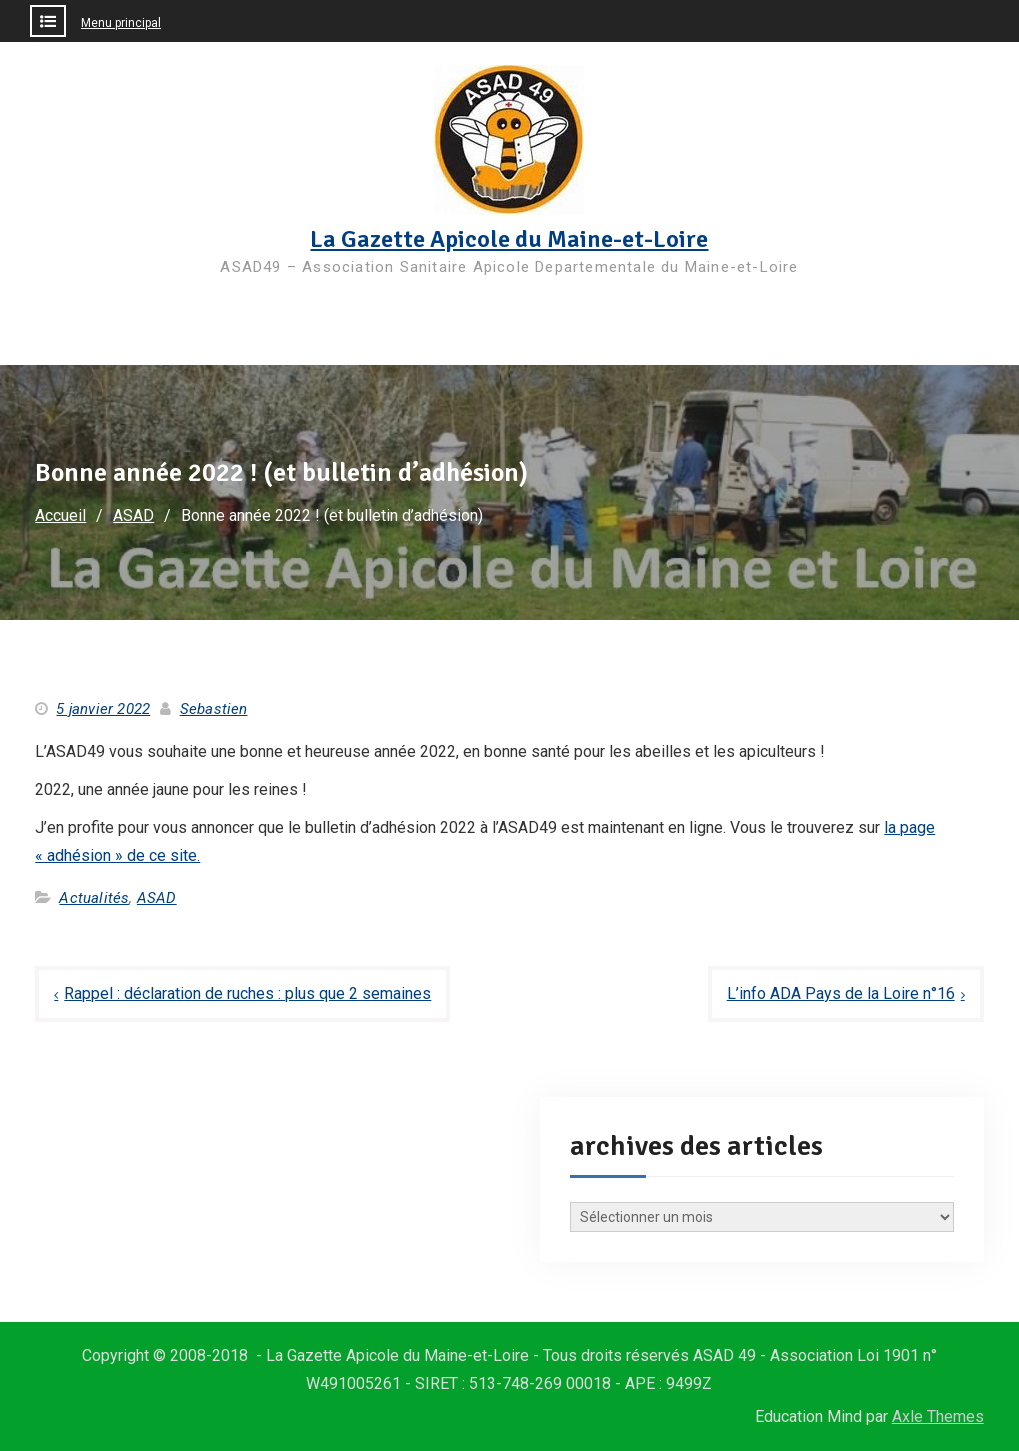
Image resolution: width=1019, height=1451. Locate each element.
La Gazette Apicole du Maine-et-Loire (509, 239)
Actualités (94, 898)
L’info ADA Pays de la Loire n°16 (841, 993)
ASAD (157, 898)
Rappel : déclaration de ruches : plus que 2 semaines (247, 993)
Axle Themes (938, 1416)
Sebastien (214, 709)
